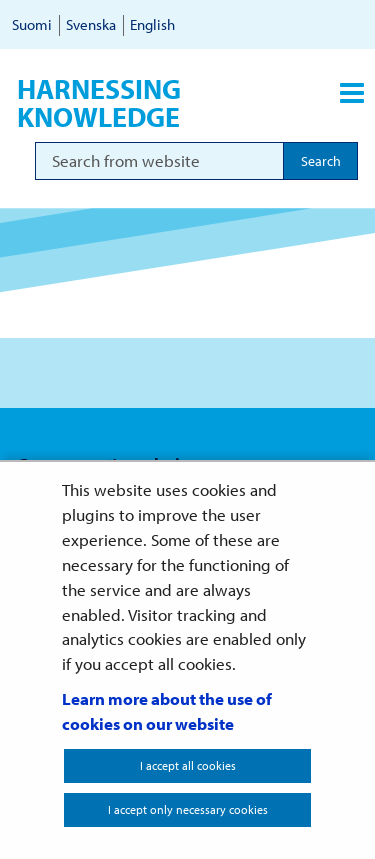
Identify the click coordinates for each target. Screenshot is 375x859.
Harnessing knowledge (99, 103)
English (152, 24)
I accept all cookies (188, 765)
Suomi (32, 24)
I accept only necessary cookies (188, 809)
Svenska (91, 24)
